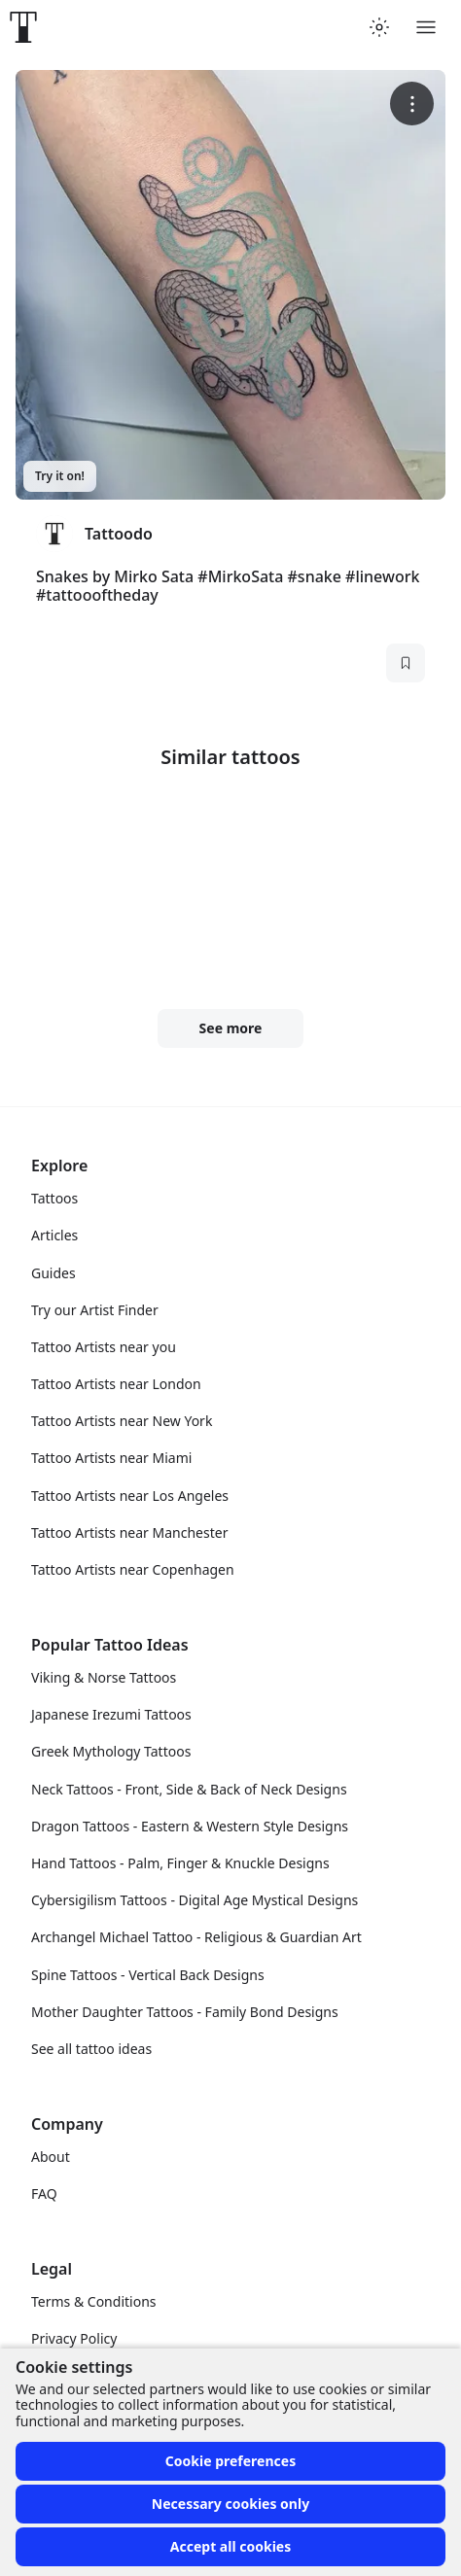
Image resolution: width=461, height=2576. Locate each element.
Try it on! (60, 476)
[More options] (412, 103)
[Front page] (23, 27)
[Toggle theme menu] (379, 27)
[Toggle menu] (426, 27)
